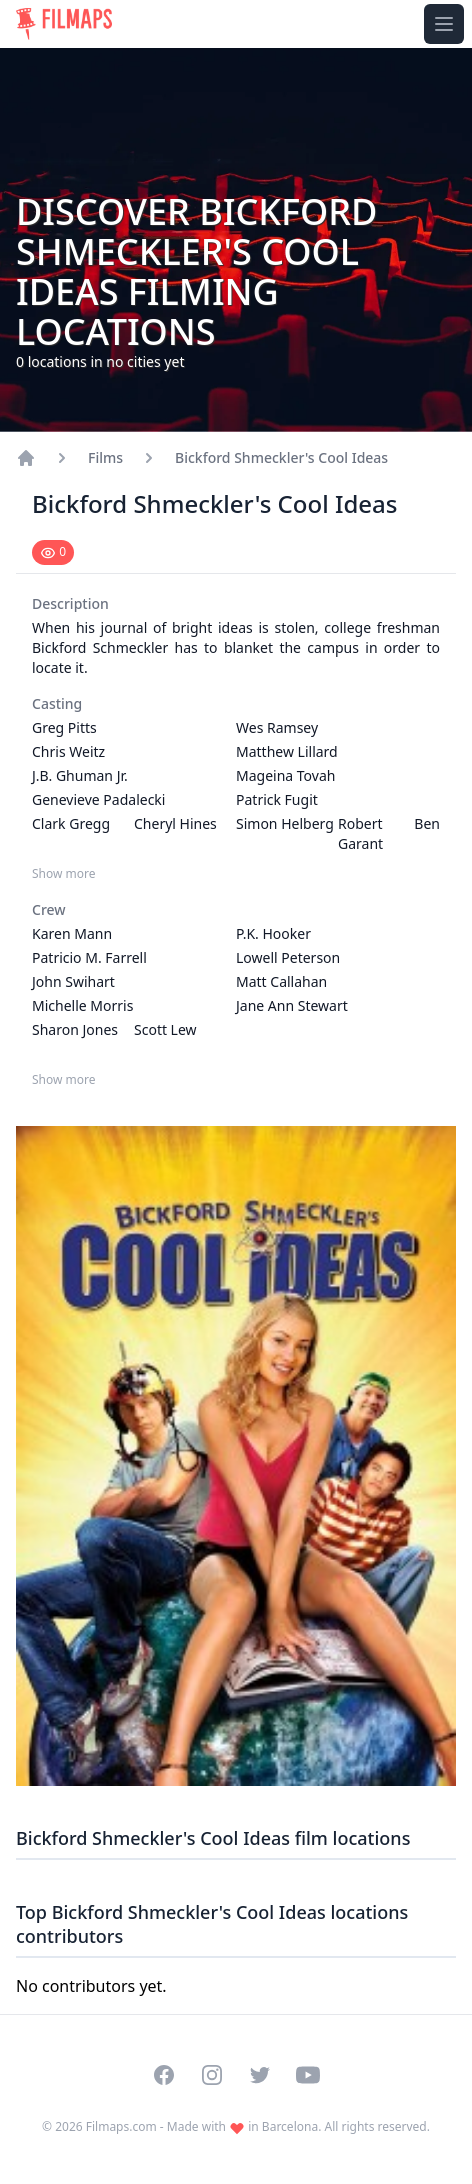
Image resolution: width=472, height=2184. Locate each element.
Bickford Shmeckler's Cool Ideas (281, 457)
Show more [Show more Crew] (64, 1080)
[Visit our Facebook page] (164, 2075)
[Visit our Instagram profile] (212, 2075)
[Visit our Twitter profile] (260, 2075)
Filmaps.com (121, 2126)
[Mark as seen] (53, 552)
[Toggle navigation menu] (444, 24)
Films (105, 457)
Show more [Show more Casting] (64, 874)
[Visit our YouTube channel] (308, 2075)
